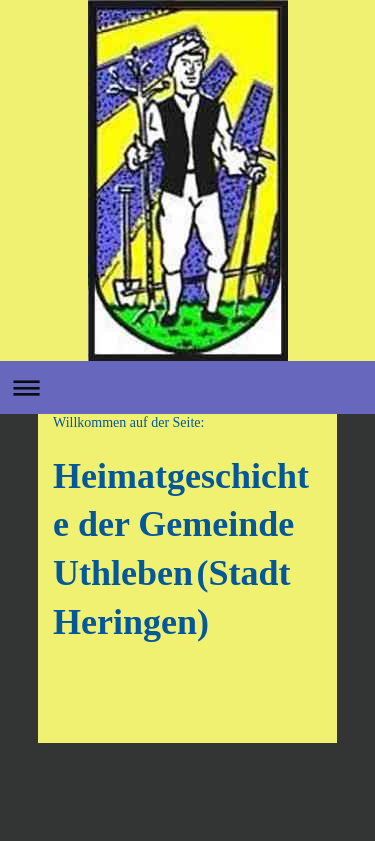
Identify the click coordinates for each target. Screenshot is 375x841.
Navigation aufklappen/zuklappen (187, 387)
